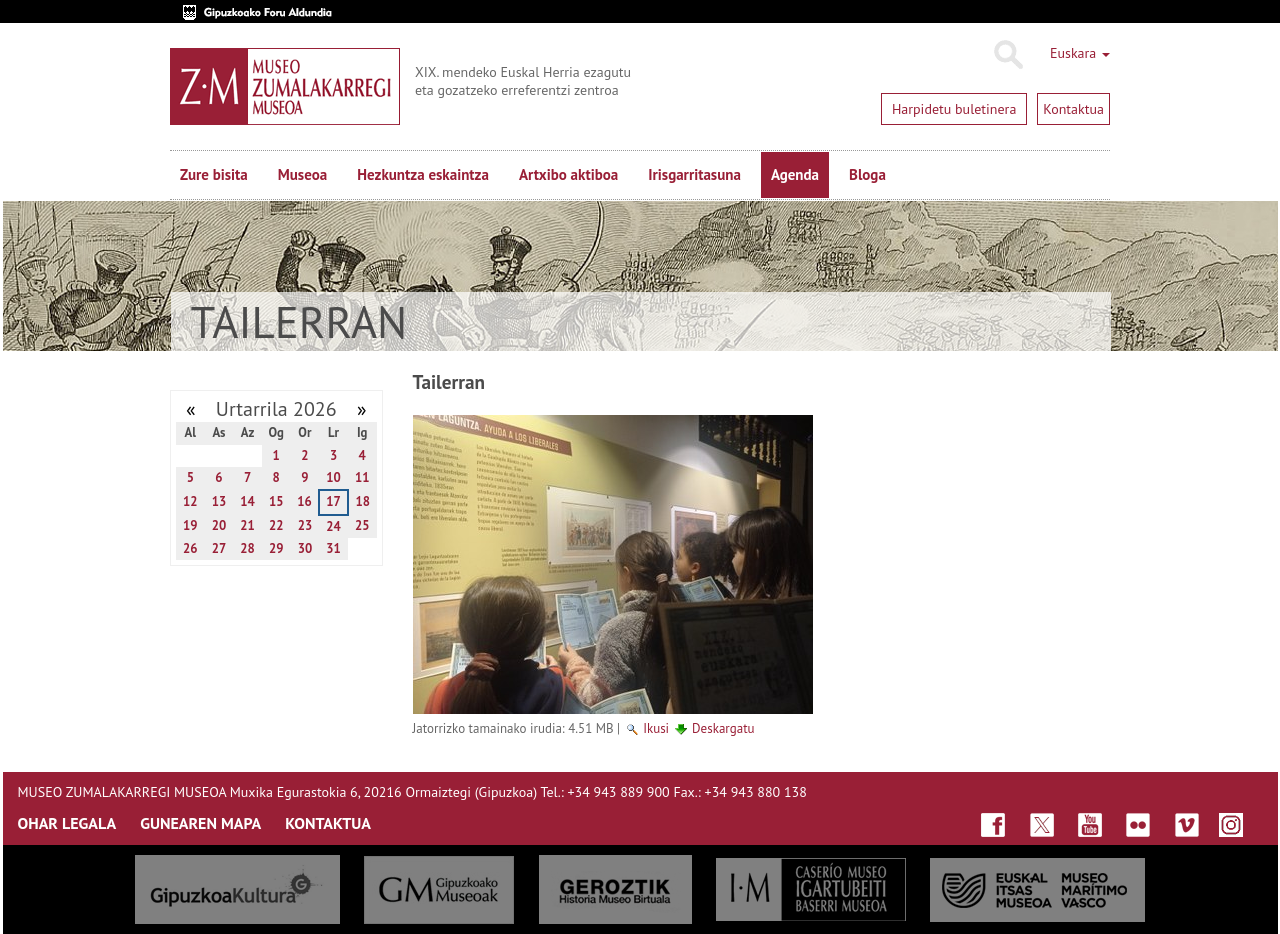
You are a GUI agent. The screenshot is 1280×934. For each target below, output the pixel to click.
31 (333, 548)
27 (219, 548)
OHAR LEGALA (67, 823)
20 (219, 525)
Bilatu (1007, 55)
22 (276, 525)
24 (333, 526)
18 (362, 501)
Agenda (795, 174)
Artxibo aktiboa (568, 174)
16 (304, 501)
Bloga (867, 174)
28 (247, 548)
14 (247, 501)
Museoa (302, 174)
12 (190, 501)
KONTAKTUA (328, 823)
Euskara (1080, 53)
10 (333, 477)
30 (305, 548)
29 (276, 548)
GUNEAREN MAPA (200, 823)
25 (362, 525)
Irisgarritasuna (694, 174)
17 (333, 501)
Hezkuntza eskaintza (423, 174)
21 (247, 525)
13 (219, 501)
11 (362, 477)
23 (305, 525)
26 (190, 548)
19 (190, 525)
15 (276, 501)
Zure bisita (214, 174)
